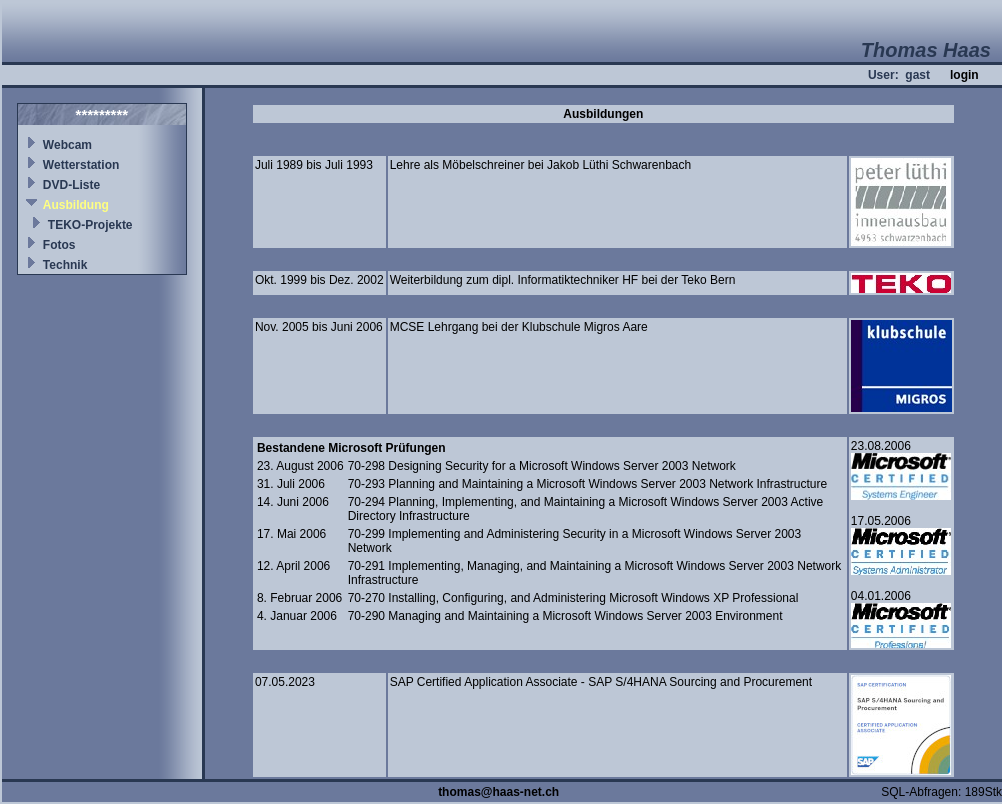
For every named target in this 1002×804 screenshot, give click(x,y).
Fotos (59, 245)
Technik (65, 265)
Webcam (67, 145)
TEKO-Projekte (90, 225)
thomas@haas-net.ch (498, 792)
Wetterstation (81, 165)
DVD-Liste (71, 185)
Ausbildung (76, 205)
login (964, 75)
